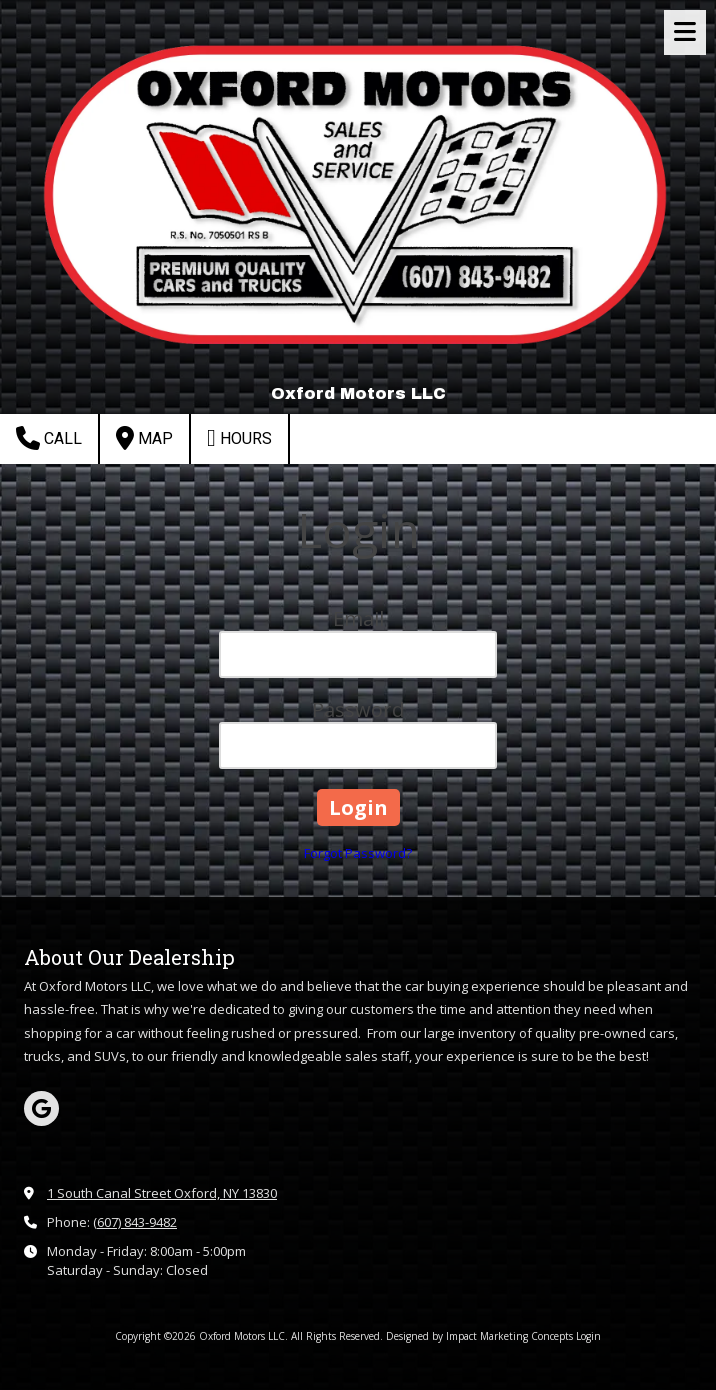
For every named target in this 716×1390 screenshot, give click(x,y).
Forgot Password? (358, 853)
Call (49, 438)
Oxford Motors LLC (358, 393)
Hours (239, 438)
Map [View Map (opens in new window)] (144, 438)
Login (588, 1336)
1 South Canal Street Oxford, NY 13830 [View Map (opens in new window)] (162, 1193)
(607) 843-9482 (135, 1222)
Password (358, 709)
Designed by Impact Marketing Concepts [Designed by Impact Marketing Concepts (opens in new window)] (479, 1336)
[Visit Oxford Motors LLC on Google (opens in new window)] (41, 1108)
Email (358, 618)
